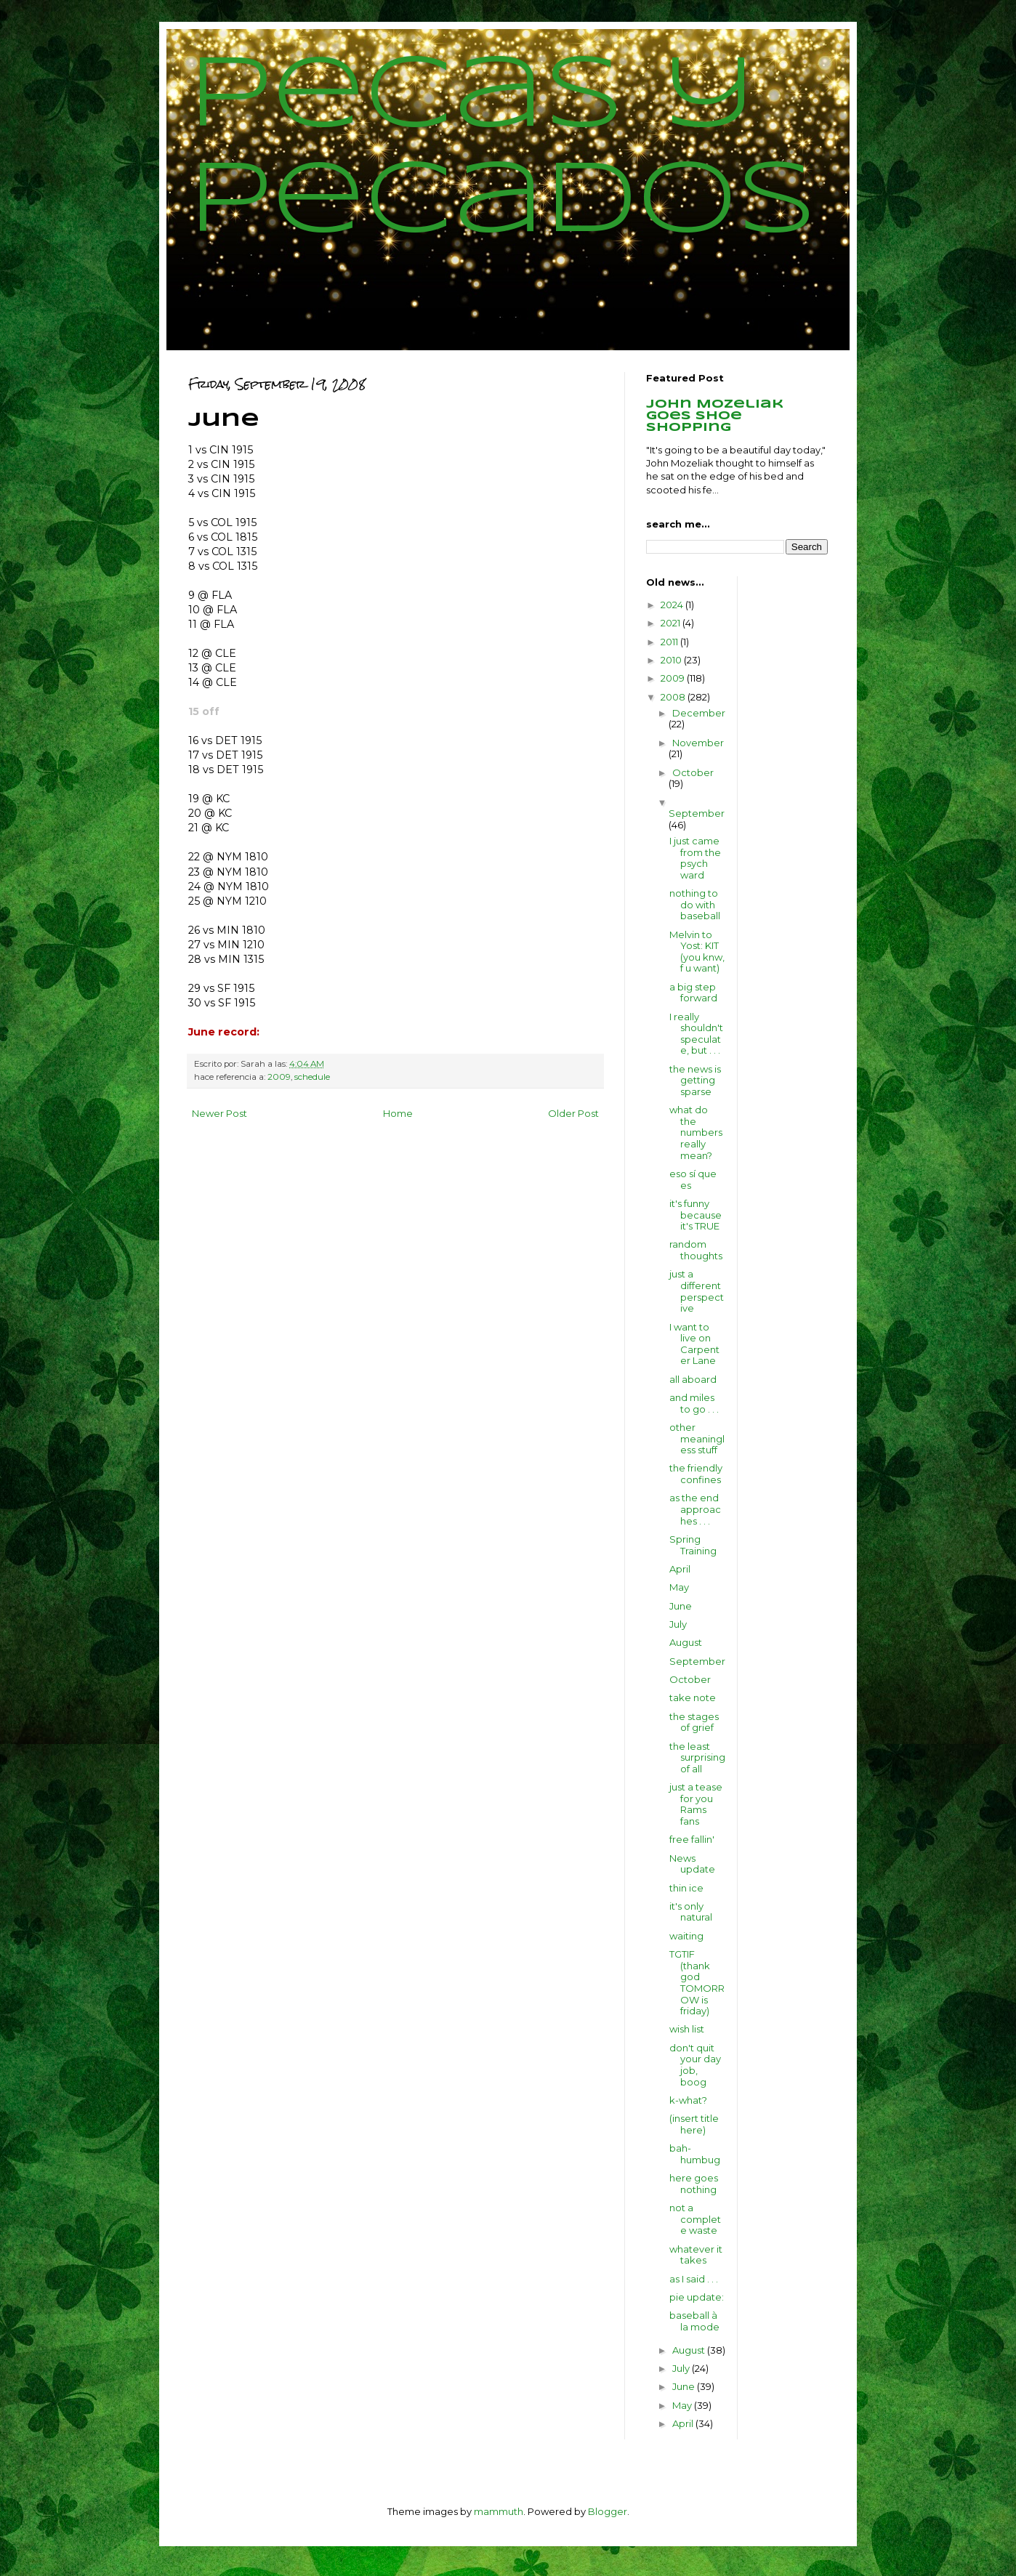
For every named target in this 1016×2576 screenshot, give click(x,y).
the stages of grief (694, 1722)
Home (398, 1113)
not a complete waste (695, 2219)
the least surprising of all (697, 1757)
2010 (672, 660)
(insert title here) (694, 2124)
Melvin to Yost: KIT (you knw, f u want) (697, 951)
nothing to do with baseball (694, 904)
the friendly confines (695, 1473)
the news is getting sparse (695, 1080)
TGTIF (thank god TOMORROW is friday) (697, 1982)
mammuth (498, 2511)
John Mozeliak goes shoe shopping (714, 416)
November (698, 742)
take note (692, 1697)
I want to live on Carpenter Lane (694, 1344)
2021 (671, 623)
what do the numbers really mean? (695, 1132)
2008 (674, 697)
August (685, 1642)
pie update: (696, 2297)
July (678, 1624)
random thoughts (695, 1249)
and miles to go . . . (694, 1403)
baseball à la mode (694, 2321)
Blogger (607, 2511)
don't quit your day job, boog (695, 2065)
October (693, 772)
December (698, 713)
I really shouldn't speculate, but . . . (696, 1034)
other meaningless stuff (697, 1438)
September (697, 813)
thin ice (686, 1888)
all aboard (693, 1379)
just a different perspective (696, 1291)
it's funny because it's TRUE (695, 1215)
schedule (312, 1077)
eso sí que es (693, 1179)
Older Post (573, 1113)
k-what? (688, 2100)
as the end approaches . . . (695, 1509)
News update (692, 1864)
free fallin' (691, 1839)
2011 (670, 641)
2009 (279, 1077)
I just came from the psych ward (695, 858)
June (680, 1606)
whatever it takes (695, 2254)
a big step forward (693, 992)
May (679, 1587)
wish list (686, 2029)
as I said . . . (693, 2279)
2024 (673, 604)
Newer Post (219, 1113)
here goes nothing (693, 2183)
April (679, 1569)
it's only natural (690, 1911)
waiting (686, 1936)
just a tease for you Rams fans (695, 1804)
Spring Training (693, 1544)
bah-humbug (694, 2153)
